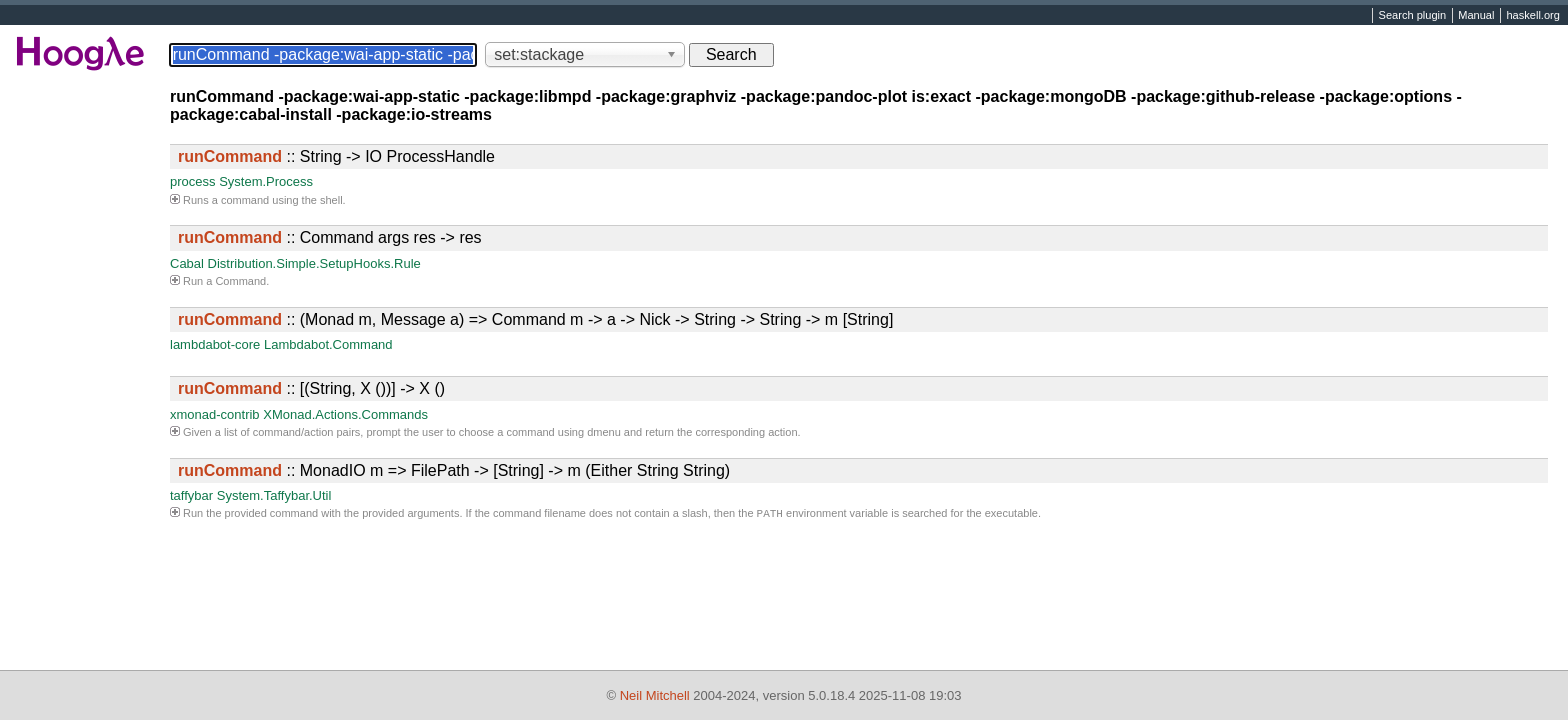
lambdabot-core (215, 344)
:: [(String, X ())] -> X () (311, 388)
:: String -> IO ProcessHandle (336, 156)
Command (240, 281)
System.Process (266, 181)
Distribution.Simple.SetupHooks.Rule (314, 263)
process (193, 181)
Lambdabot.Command (328, 344)
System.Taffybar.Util (274, 495)
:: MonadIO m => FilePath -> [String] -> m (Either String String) (454, 470)
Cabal (187, 263)
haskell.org (1532, 16)
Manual (1476, 16)
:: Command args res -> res (330, 237)
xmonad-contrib (215, 414)
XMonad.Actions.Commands (345, 414)
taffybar (191, 495)
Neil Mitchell (655, 695)
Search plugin (1413, 16)
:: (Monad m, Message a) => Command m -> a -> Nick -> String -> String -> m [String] (535, 319)
